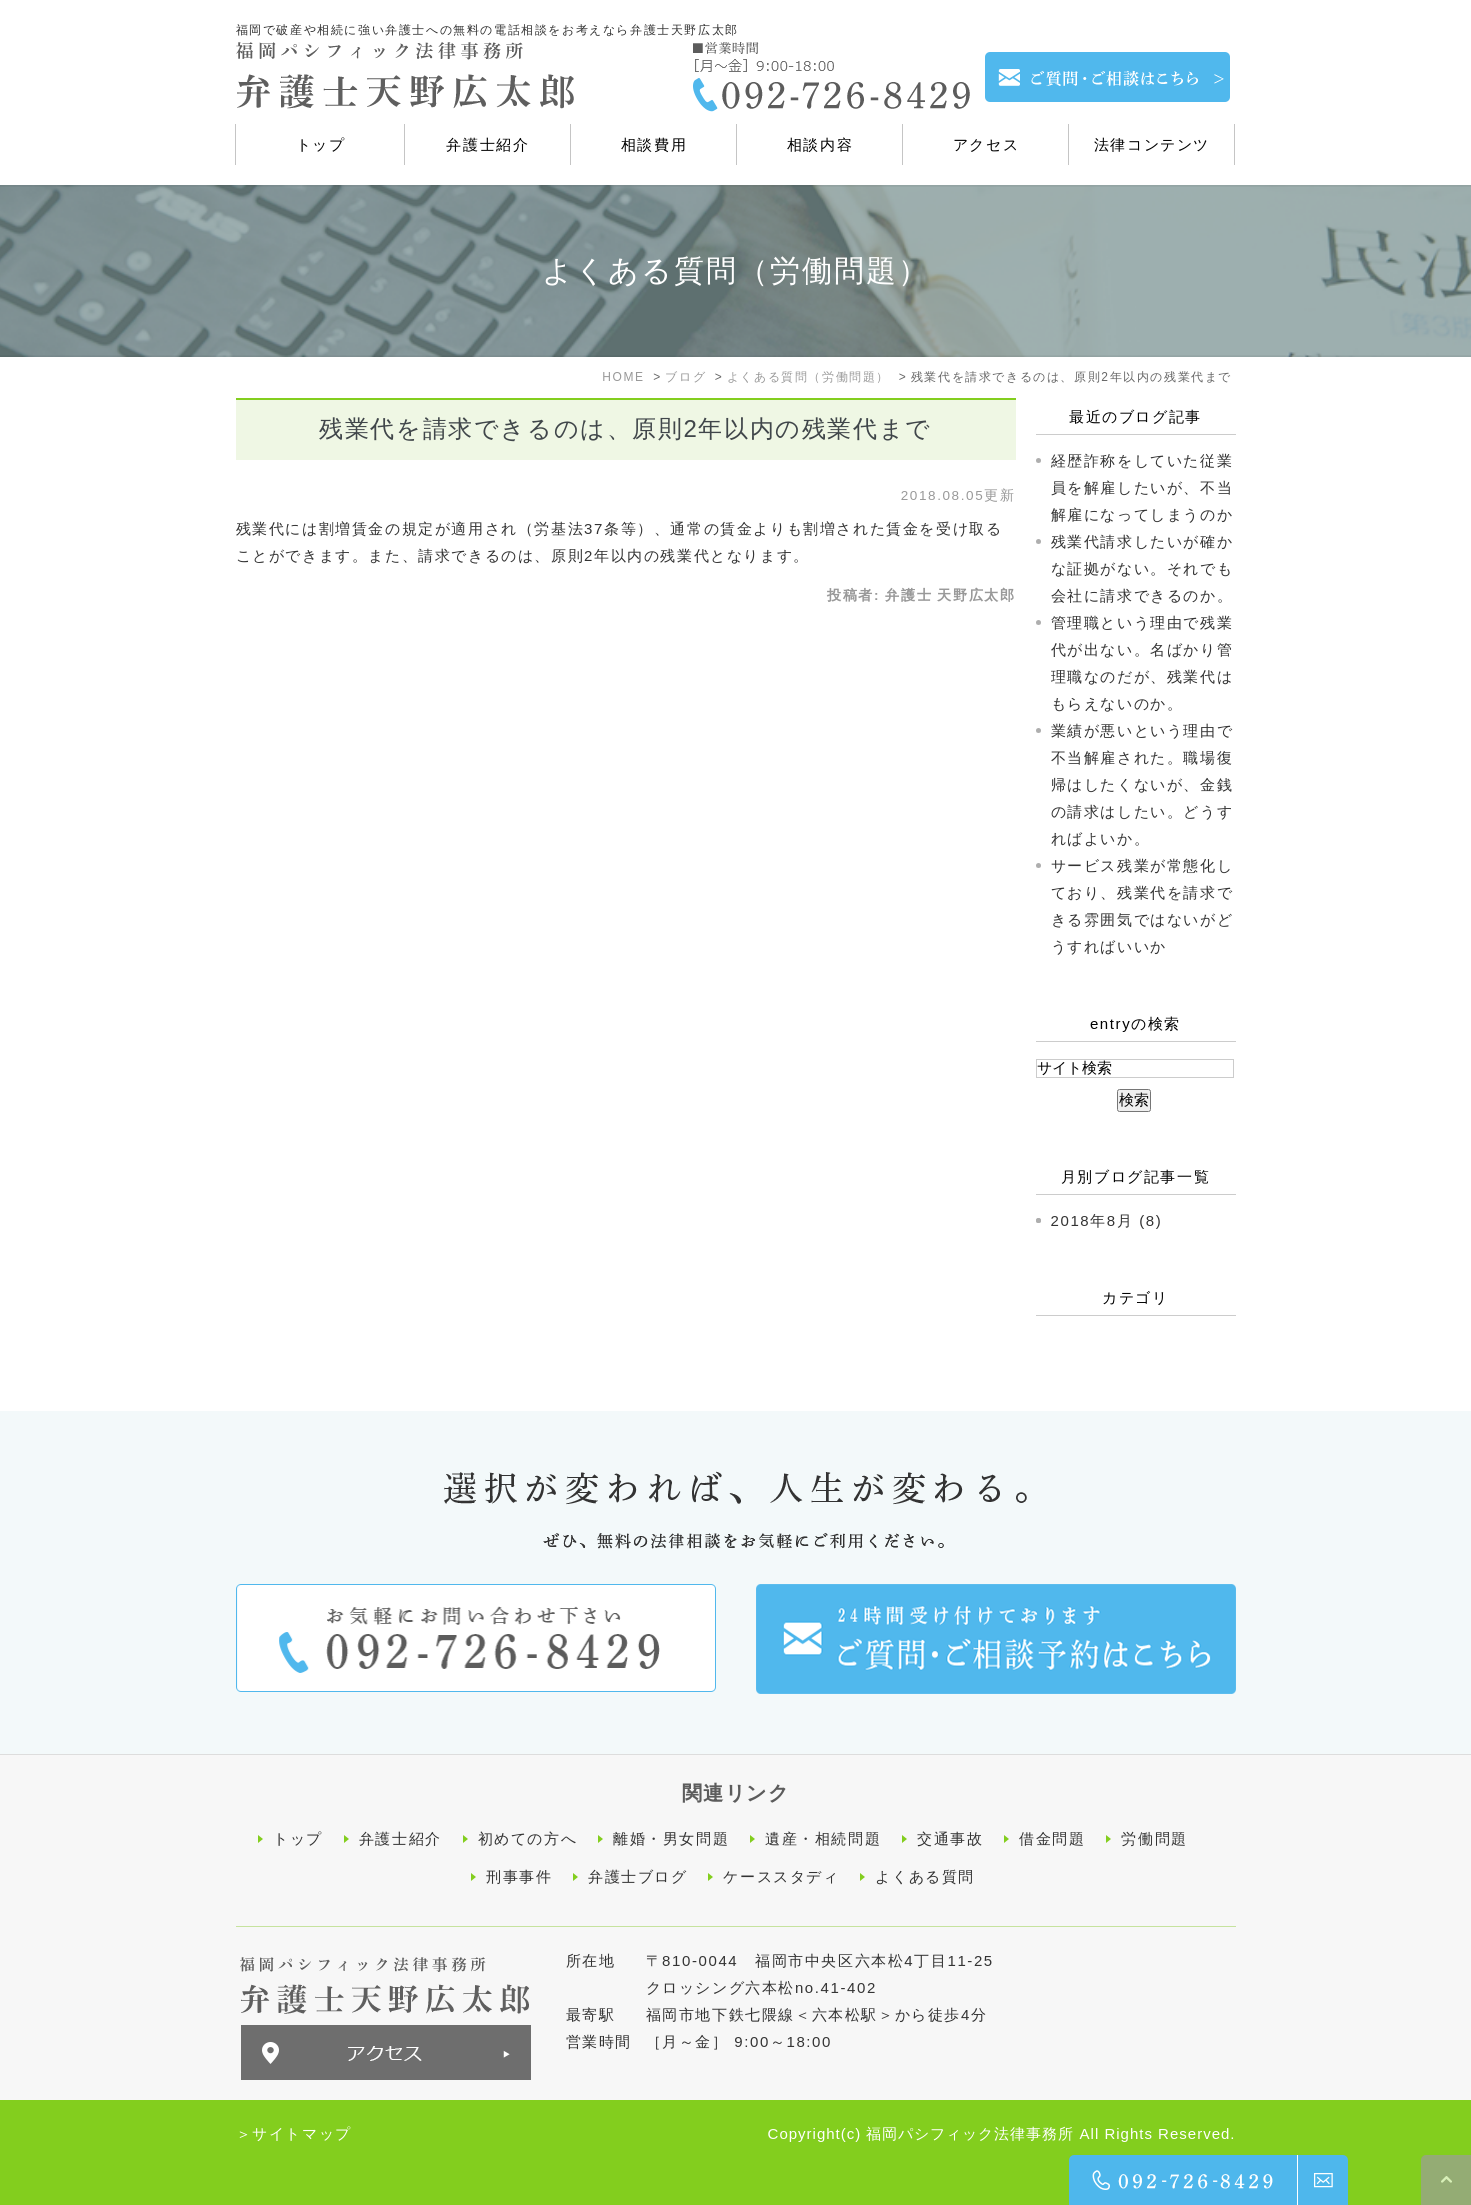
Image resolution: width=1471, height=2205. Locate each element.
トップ (298, 1838)
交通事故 (950, 1838)
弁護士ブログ (638, 1875)
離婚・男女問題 (671, 1838)
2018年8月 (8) (1107, 1220)
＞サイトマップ (294, 2131)
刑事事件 (519, 1875)
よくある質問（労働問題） (808, 377)
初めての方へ (528, 1838)
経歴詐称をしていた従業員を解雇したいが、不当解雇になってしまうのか (1142, 487)
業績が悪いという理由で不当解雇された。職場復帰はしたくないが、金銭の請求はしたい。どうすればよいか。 (1142, 784)
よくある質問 (925, 1875)
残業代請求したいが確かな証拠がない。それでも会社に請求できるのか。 (1142, 568)
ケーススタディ (781, 1875)
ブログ (685, 377)
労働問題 (1154, 1838)
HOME (623, 377)
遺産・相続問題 (823, 1838)
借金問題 (1052, 1838)
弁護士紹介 (400, 1838)
